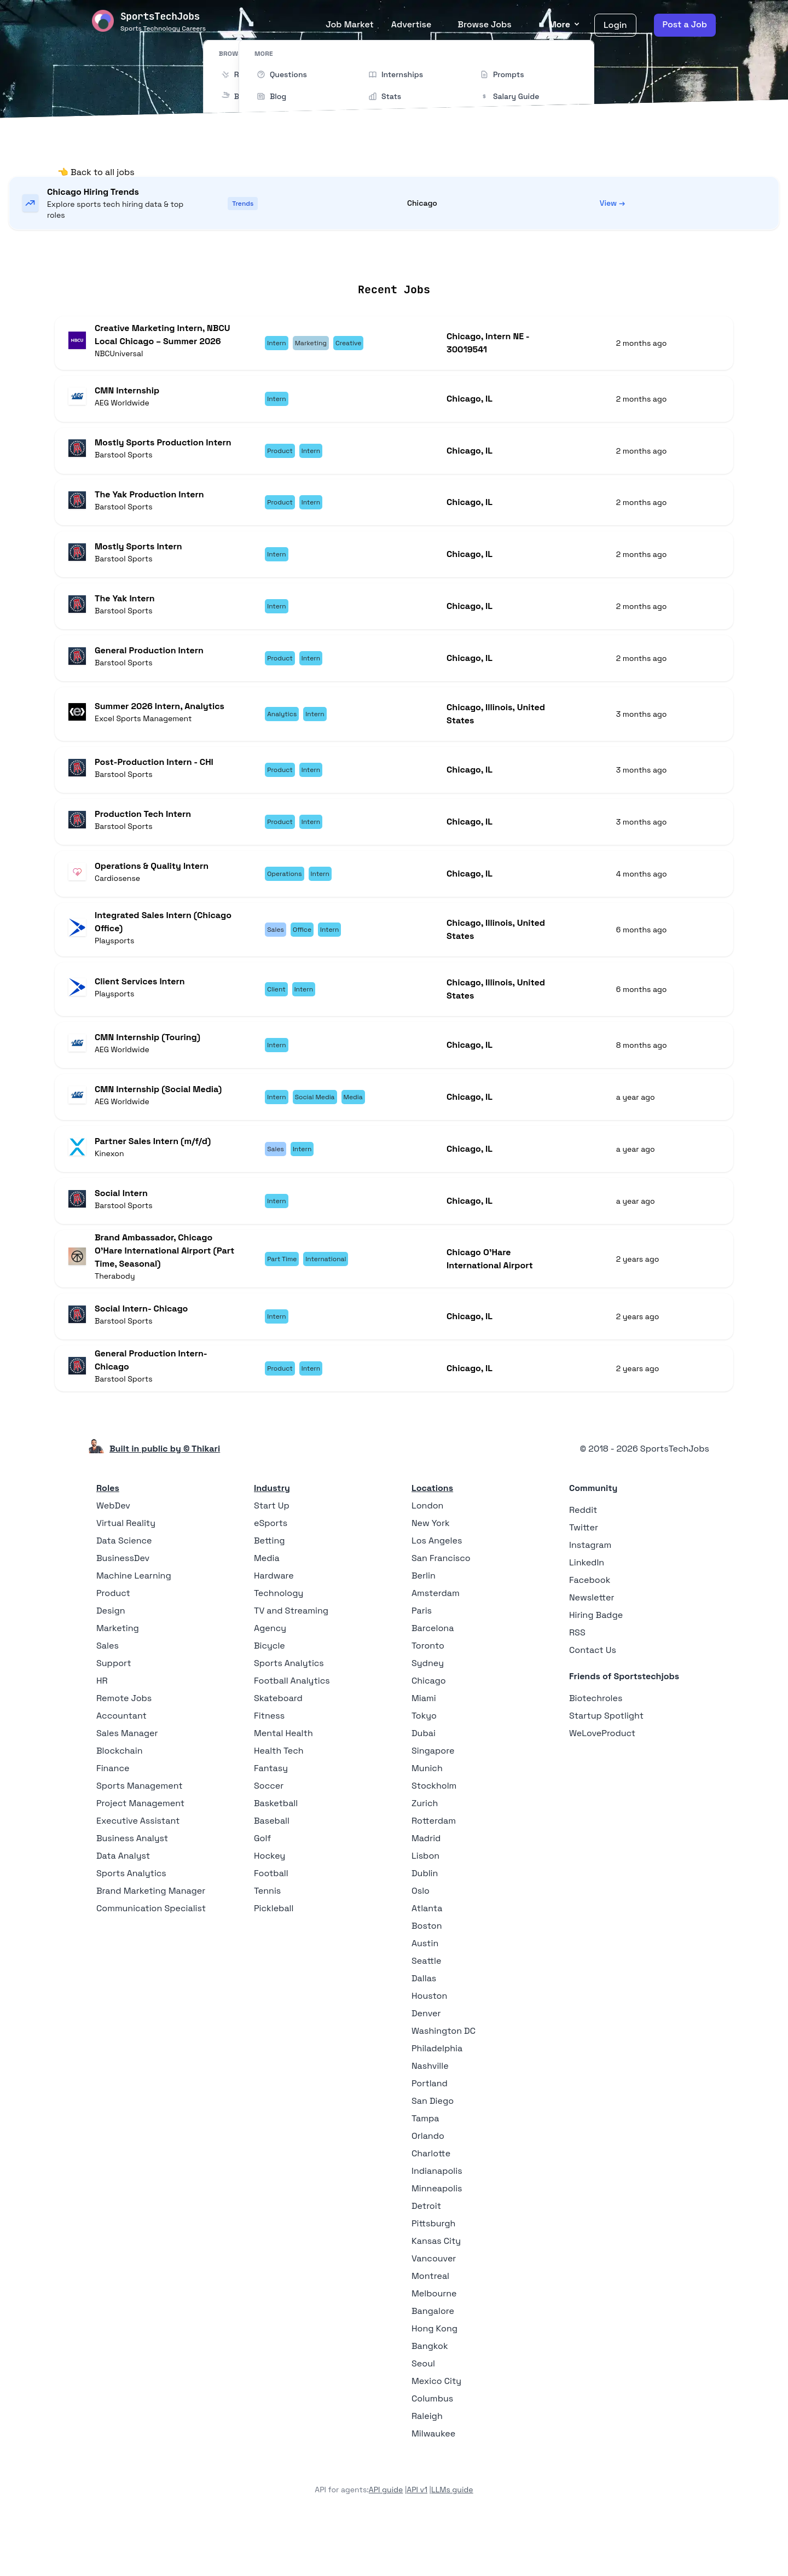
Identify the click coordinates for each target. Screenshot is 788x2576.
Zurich (425, 1854)
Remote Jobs (282, 256)
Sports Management (139, 1837)
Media (267, 1609)
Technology (278, 1644)
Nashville (430, 2117)
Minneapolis (437, 2240)
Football (271, 1924)
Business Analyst (132, 1889)
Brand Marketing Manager (150, 1942)
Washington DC (444, 2082)
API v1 (417, 2541)
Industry (272, 1539)
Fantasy (271, 1819)
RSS (577, 1684)
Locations (348, 256)
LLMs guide (452, 2541)
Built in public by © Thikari (164, 1500)
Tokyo (424, 1767)
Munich (427, 1819)
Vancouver (434, 2310)
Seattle (426, 2012)
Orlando (428, 2187)
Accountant (121, 1767)
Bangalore (433, 2362)
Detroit (426, 2257)
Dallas (424, 2029)
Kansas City (436, 2292)
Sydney (428, 1714)
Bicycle (269, 1697)
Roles (107, 1539)
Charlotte (431, 2205)
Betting (269, 1592)
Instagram (590, 1596)
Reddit (583, 1561)
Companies (409, 256)
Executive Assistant (137, 1872)
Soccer (268, 1837)
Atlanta (427, 1959)
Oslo (421, 1942)
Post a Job (685, 24)
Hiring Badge (596, 1666)
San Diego (433, 2152)
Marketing (117, 1679)
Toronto (428, 1697)
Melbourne (434, 2345)
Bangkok (430, 2397)
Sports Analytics (131, 1924)
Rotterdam (434, 1872)
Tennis (267, 1942)
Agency (270, 1679)
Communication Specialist (151, 1959)
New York (431, 1574)
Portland (430, 2134)
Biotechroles (595, 1749)
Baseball (271, 1872)
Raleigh (427, 2467)
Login (615, 25)
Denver (426, 2064)
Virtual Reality (125, 1574)
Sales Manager (127, 1784)
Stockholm (434, 1837)
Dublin (425, 1924)
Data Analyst (123, 1907)
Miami (424, 1749)
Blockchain (119, 1802)
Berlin (424, 1627)
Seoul (423, 2415)
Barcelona (433, 1679)
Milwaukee (433, 2485)
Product (113, 1644)
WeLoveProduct (602, 1784)
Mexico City (436, 2432)
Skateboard (278, 1749)
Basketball (276, 1854)
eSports (270, 1574)
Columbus (432, 2450)
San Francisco (441, 1609)
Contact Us (592, 1701)
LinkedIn (586, 1614)
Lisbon (425, 1907)
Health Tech (279, 1802)
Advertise (411, 24)
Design (110, 1662)
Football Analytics (292, 1732)
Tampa (425, 2169)
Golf (262, 1889)
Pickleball (273, 1959)
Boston (427, 1977)
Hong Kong (434, 2380)
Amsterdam (436, 1644)
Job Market (349, 24)
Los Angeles (437, 1592)
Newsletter (592, 1649)
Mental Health (283, 1784)
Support (113, 1714)
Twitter (583, 1579)
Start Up (271, 1557)
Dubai (424, 1784)
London (427, 1557)
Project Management (140, 1854)
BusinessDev (122, 1609)
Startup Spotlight (606, 1767)
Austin (425, 1994)
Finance (112, 1819)
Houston (429, 2047)
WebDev (113, 1557)
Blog (519, 256)
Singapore (433, 1802)
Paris (422, 1662)
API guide (386, 2541)
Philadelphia (437, 2099)
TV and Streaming (291, 1662)
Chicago (429, 1732)
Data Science (124, 1592)
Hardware (274, 1627)
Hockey (269, 1907)
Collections (472, 256)
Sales (107, 1697)
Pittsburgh (433, 2275)
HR (102, 1732)
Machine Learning (133, 1627)
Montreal (430, 2327)
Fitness (269, 1767)
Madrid (426, 1889)
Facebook (589, 1631)
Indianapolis (437, 2222)
